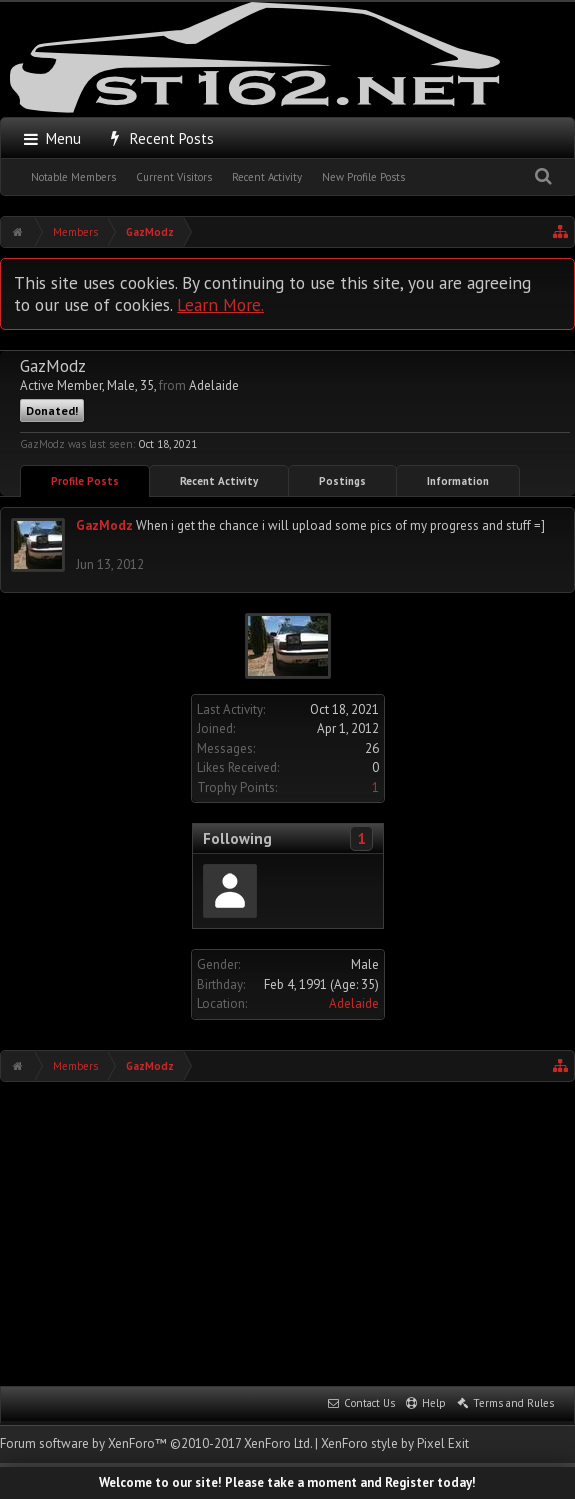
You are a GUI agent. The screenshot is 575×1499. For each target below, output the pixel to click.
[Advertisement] (287, 1232)
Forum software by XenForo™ (156, 1443)
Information (458, 481)
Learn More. (220, 304)
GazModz (104, 525)
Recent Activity (267, 177)
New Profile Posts (363, 177)
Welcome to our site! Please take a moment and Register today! (287, 1482)
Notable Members (73, 177)
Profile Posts (85, 481)
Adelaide (354, 1003)
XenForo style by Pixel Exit (395, 1443)
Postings (342, 481)
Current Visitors (174, 177)
